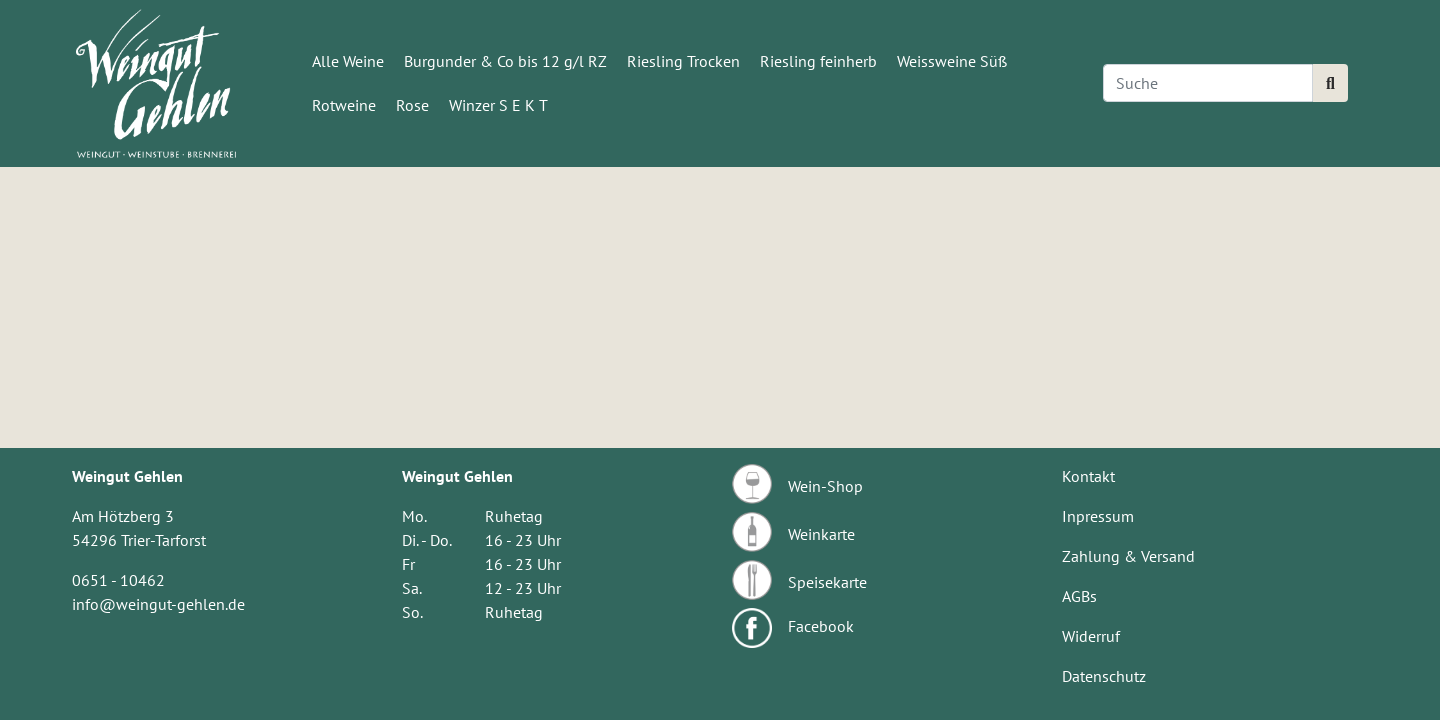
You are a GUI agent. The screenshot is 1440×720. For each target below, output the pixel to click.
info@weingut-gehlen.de (158, 604)
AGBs (1079, 596)
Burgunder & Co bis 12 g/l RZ (505, 61)
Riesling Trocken (683, 61)
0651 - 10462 (118, 580)
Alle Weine (348, 61)
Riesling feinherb (818, 61)
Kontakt (1088, 476)
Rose (412, 105)
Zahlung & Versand (1128, 556)
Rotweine (344, 105)
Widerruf (1091, 636)
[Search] (1208, 83)
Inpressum (1098, 516)
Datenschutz (1104, 676)
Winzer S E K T (498, 105)
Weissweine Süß (952, 61)
